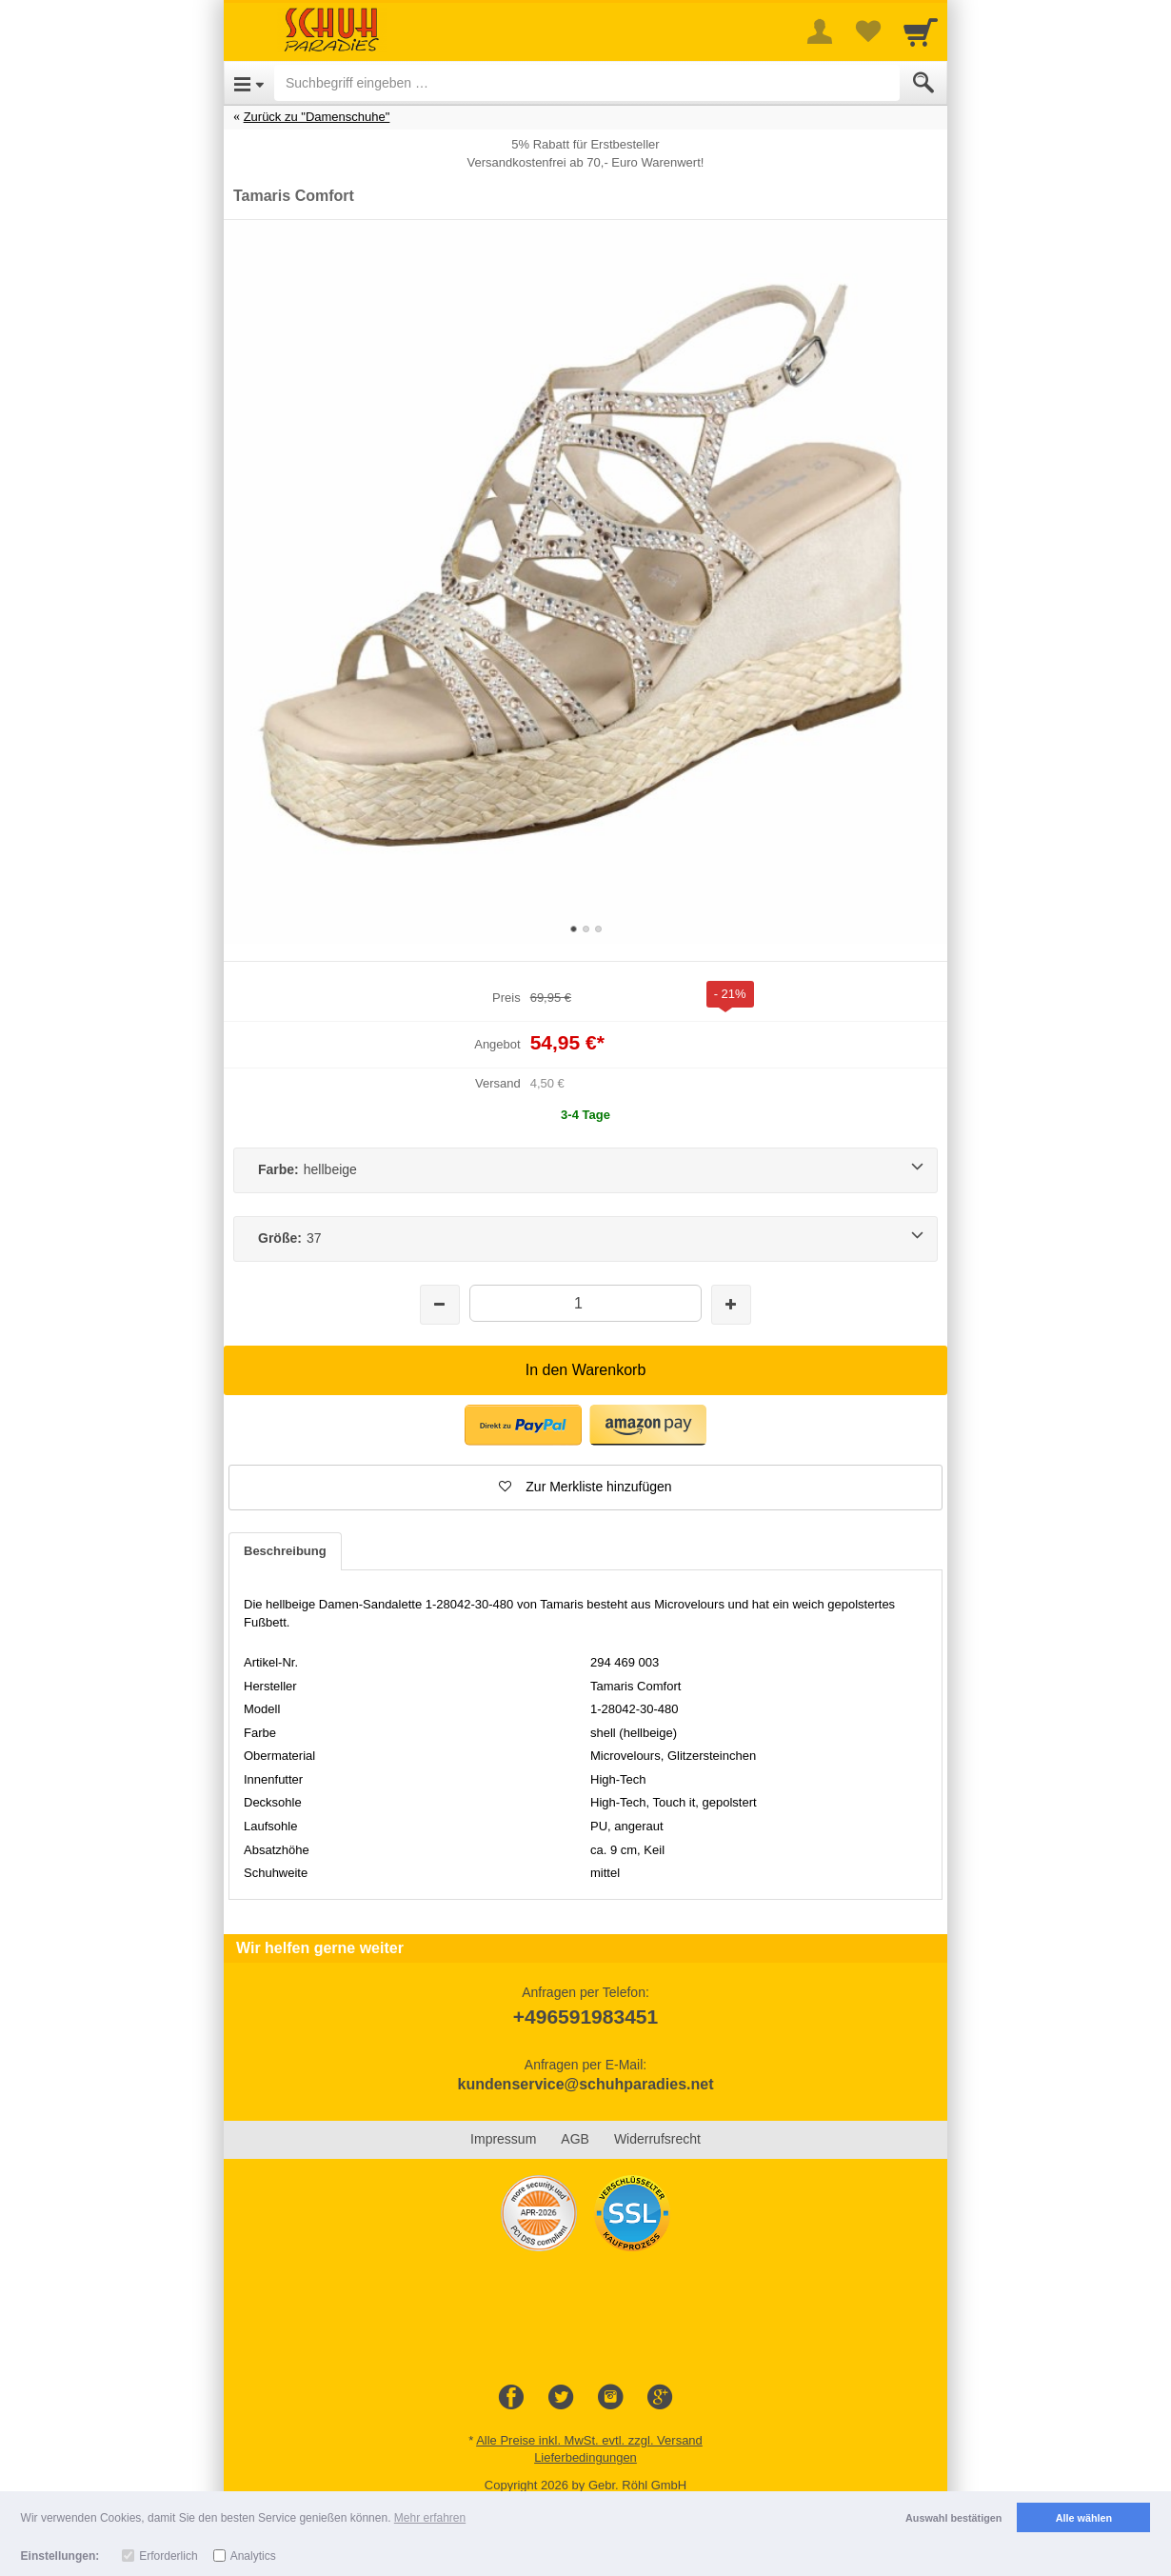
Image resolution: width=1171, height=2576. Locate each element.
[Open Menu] (248, 83)
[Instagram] (610, 2398)
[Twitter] (561, 2398)
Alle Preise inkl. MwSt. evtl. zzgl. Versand (589, 2440)
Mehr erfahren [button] (430, 2518)
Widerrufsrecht (657, 2139)
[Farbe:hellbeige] (585, 1170)
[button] (523, 1425)
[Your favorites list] (867, 31)
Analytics (253, 2556)
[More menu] (820, 31)
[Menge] (585, 1303)
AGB (575, 2139)
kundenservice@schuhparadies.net (585, 2084)
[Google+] (660, 2398)
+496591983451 (585, 2016)
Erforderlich (168, 2556)
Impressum (503, 2139)
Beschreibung (285, 1551)
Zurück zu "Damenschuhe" (317, 117)
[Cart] (920, 31)
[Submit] (923, 82)
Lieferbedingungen (585, 2457)
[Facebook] (511, 2398)
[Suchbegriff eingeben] (587, 83)
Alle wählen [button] (1084, 2518)
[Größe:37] (585, 1239)
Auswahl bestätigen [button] (953, 2518)
